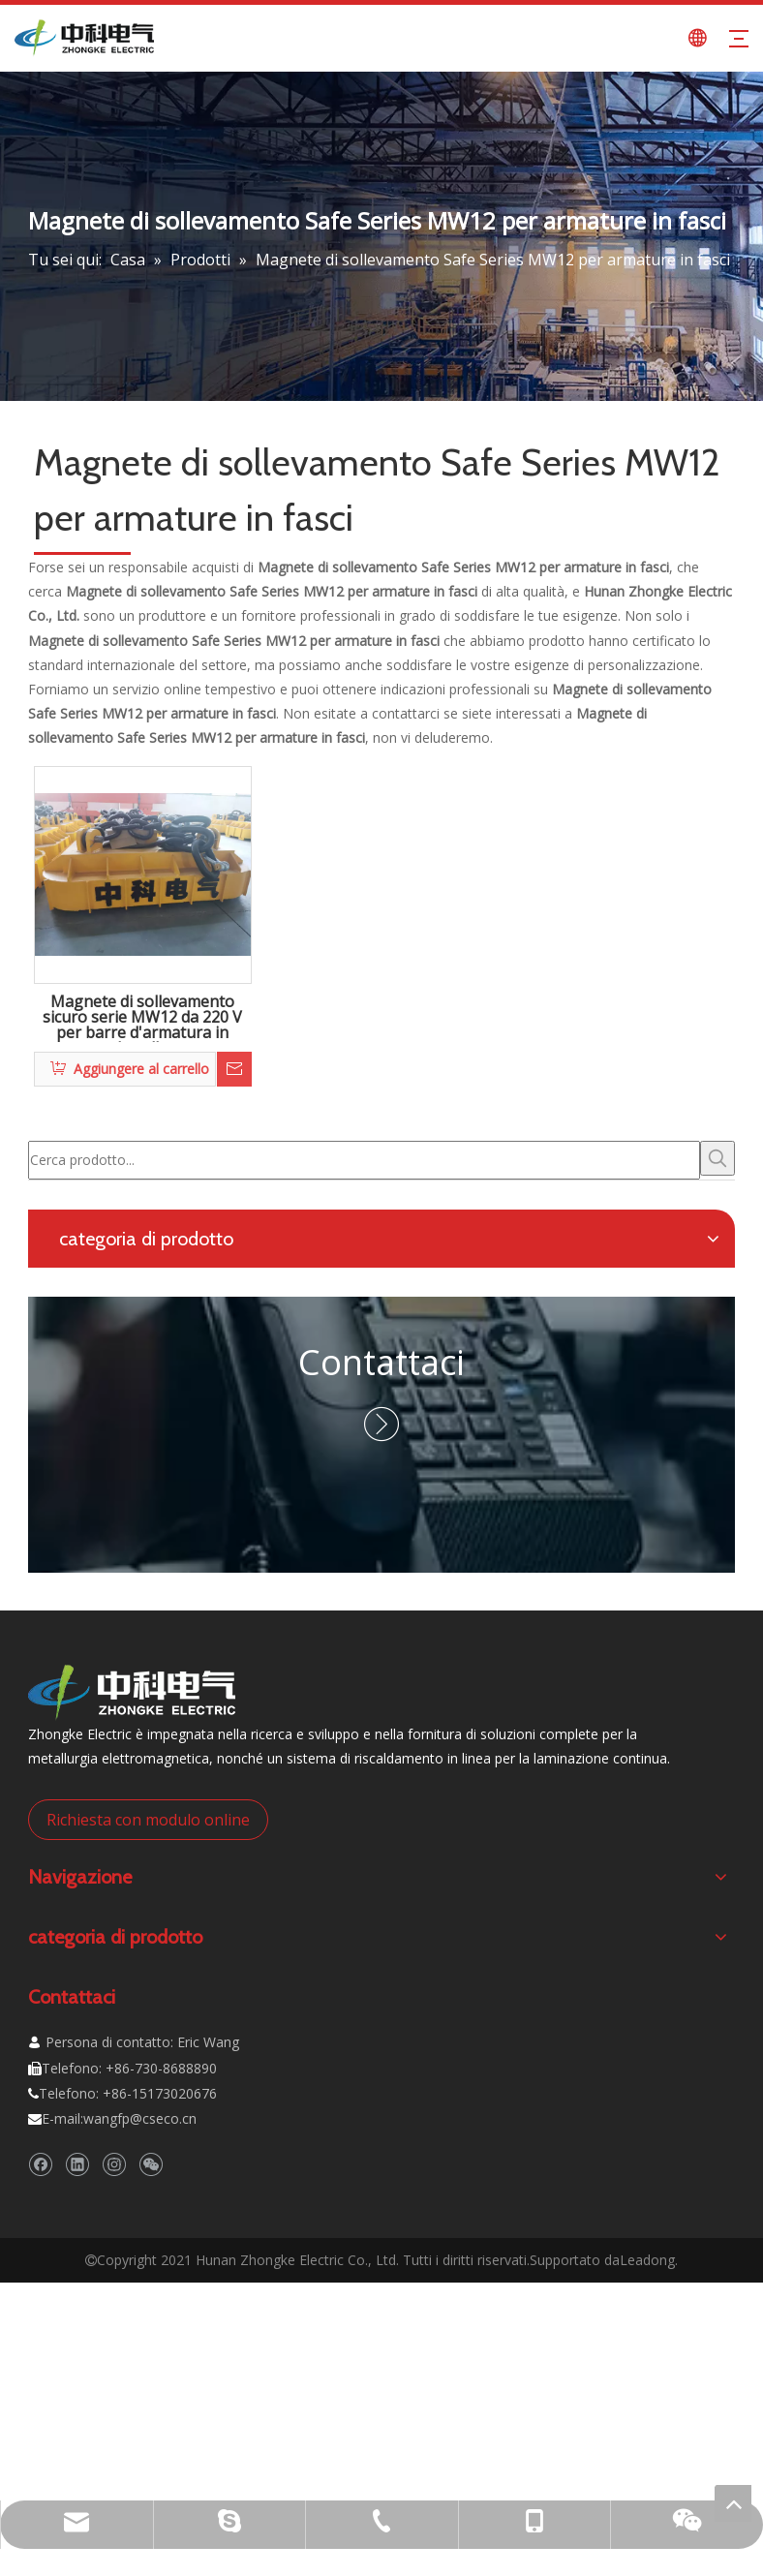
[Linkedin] (77, 2164)
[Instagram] (114, 2164)
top (733, 2503)
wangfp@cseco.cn (140, 2118)
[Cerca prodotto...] (364, 1160)
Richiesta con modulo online (148, 1819)
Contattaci (381, 1362)
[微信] (150, 2164)
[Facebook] (40, 2164)
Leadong (647, 2260)
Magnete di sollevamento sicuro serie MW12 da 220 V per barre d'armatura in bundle (142, 1018)
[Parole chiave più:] (717, 1158)
